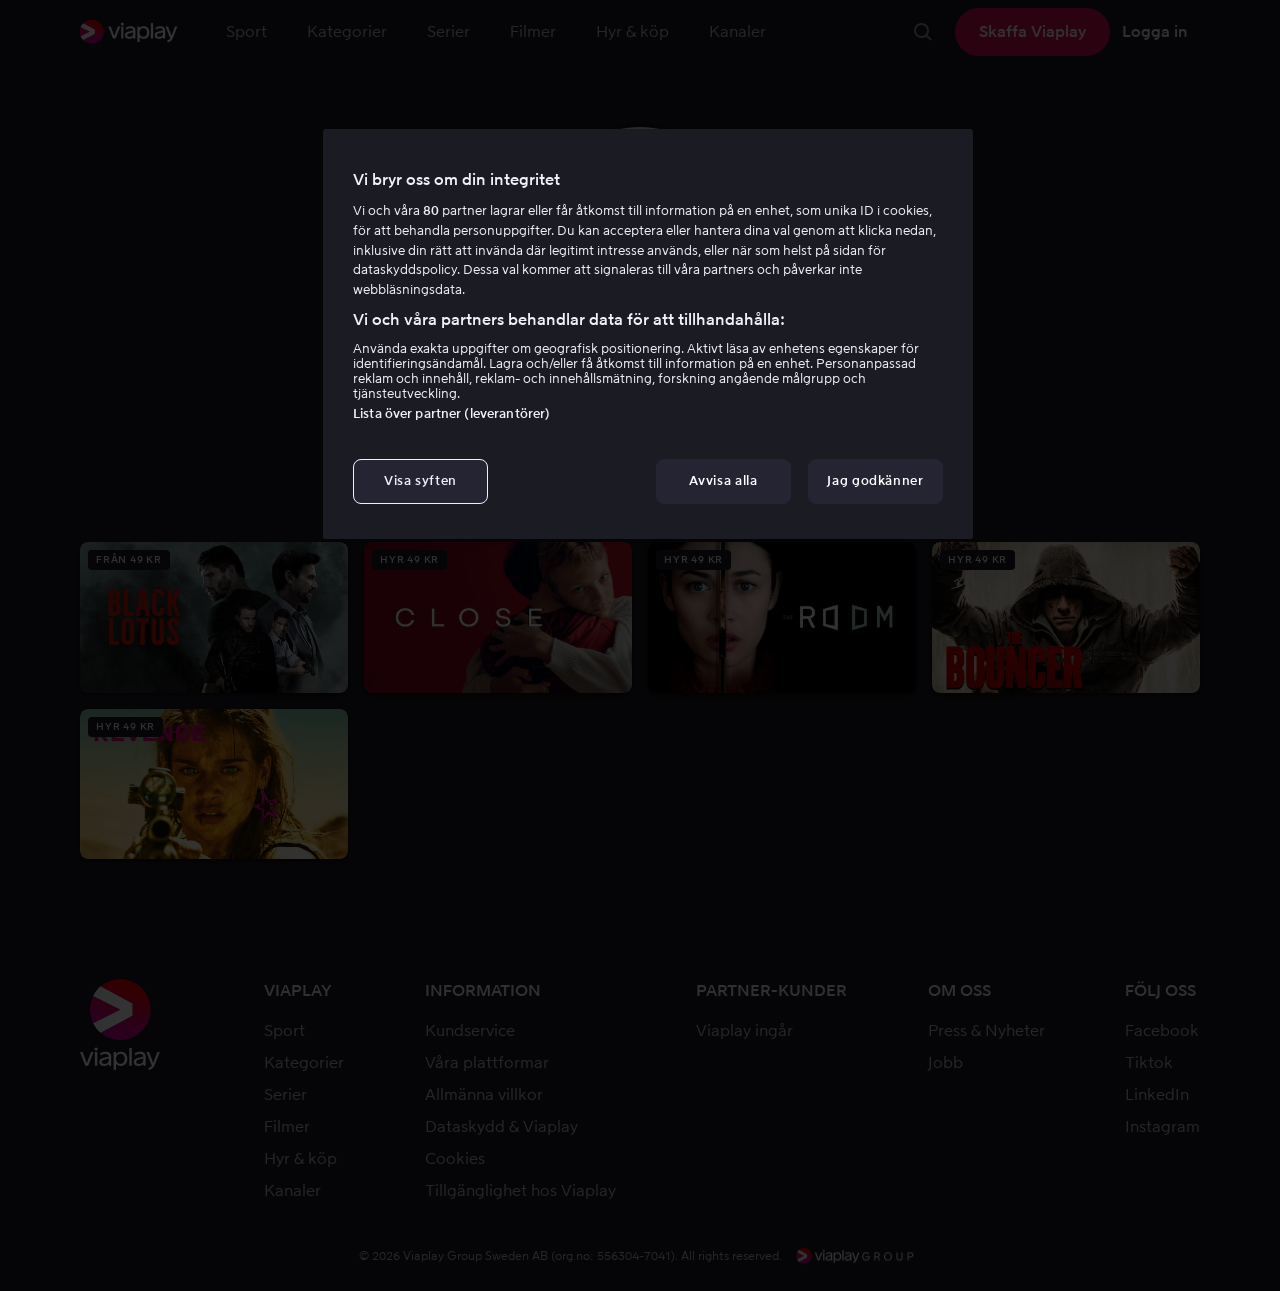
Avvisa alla (723, 480)
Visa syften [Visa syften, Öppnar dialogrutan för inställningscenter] (420, 480)
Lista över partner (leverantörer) (451, 413)
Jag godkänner (875, 480)
